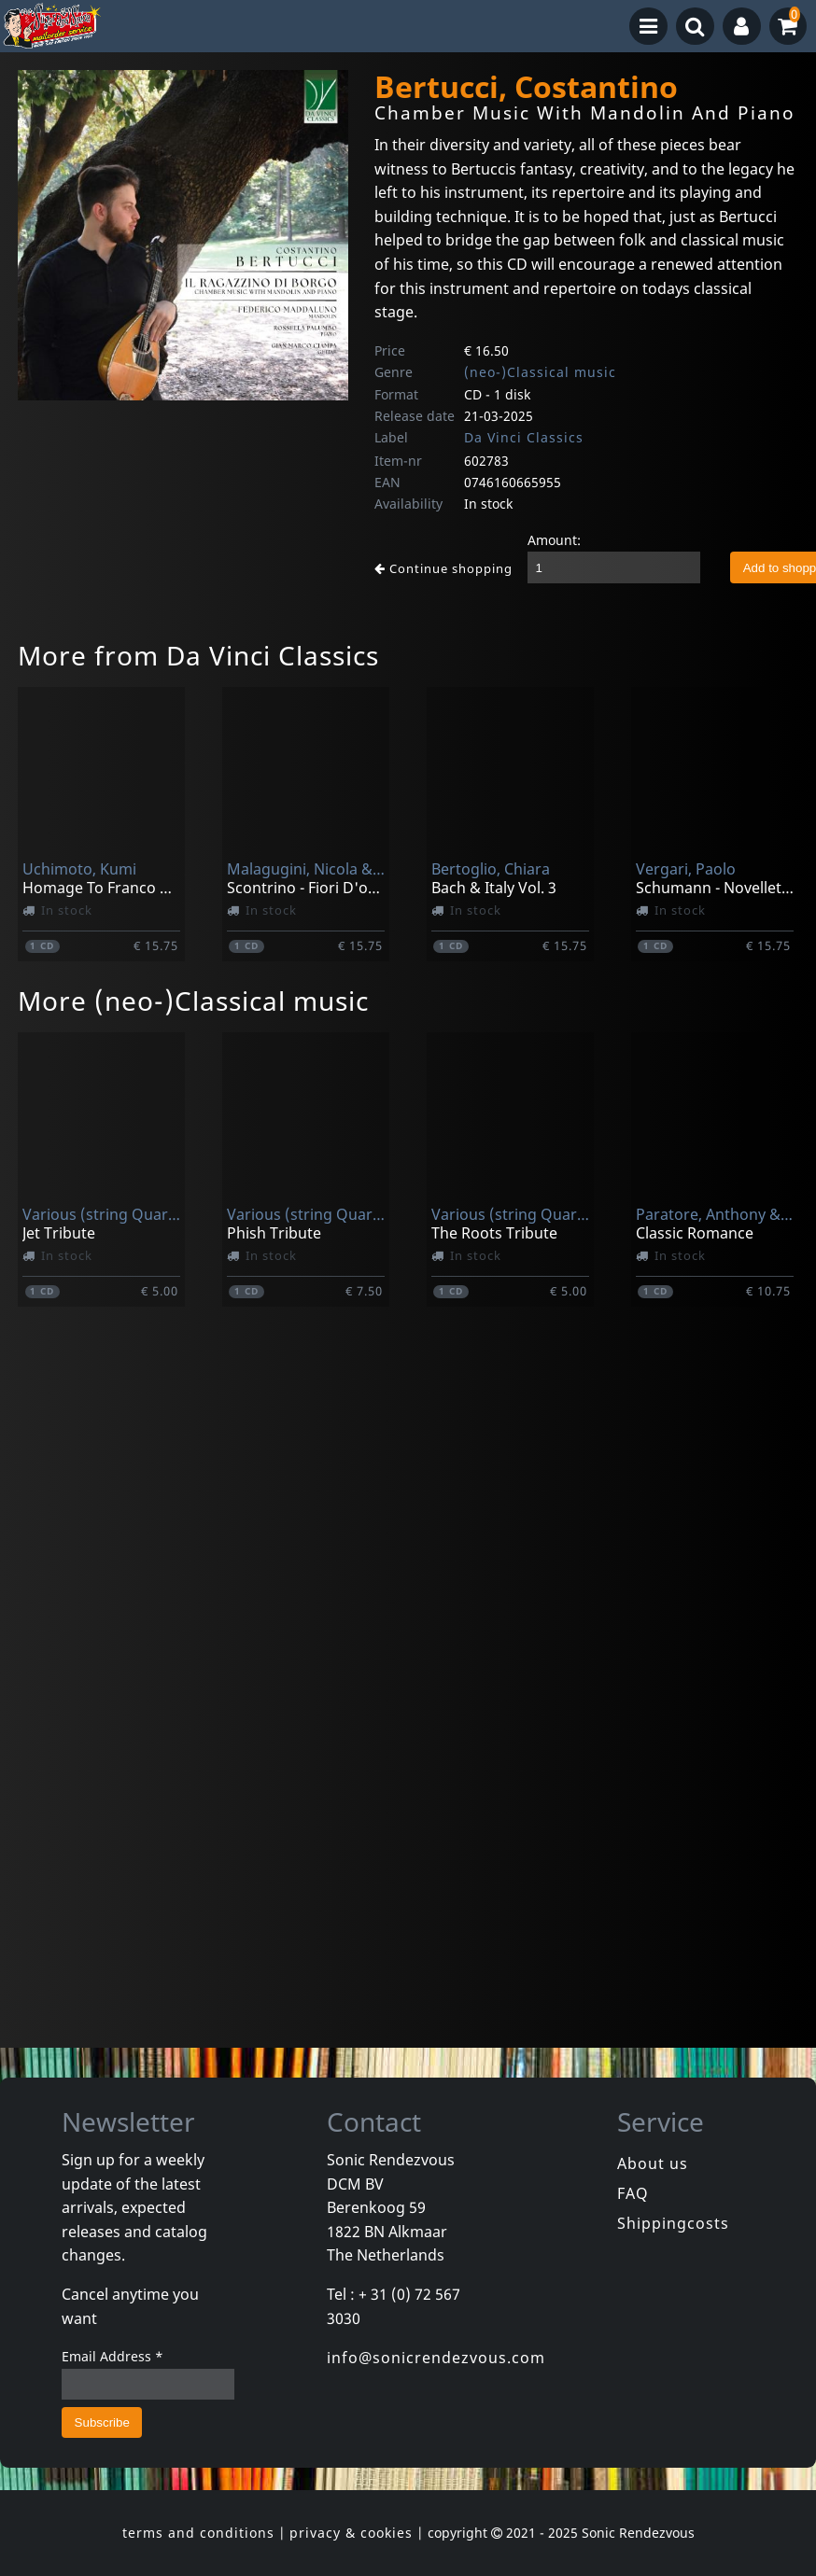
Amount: (554, 540)
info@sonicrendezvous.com (436, 2357)
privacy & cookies (351, 2532)
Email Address (112, 2356)
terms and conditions (198, 2532)
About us (652, 2163)
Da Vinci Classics (524, 437)
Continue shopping (443, 568)
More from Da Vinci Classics (198, 655)
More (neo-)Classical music (193, 1000)
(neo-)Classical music (540, 372)
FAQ (633, 2193)
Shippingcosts (673, 2223)
